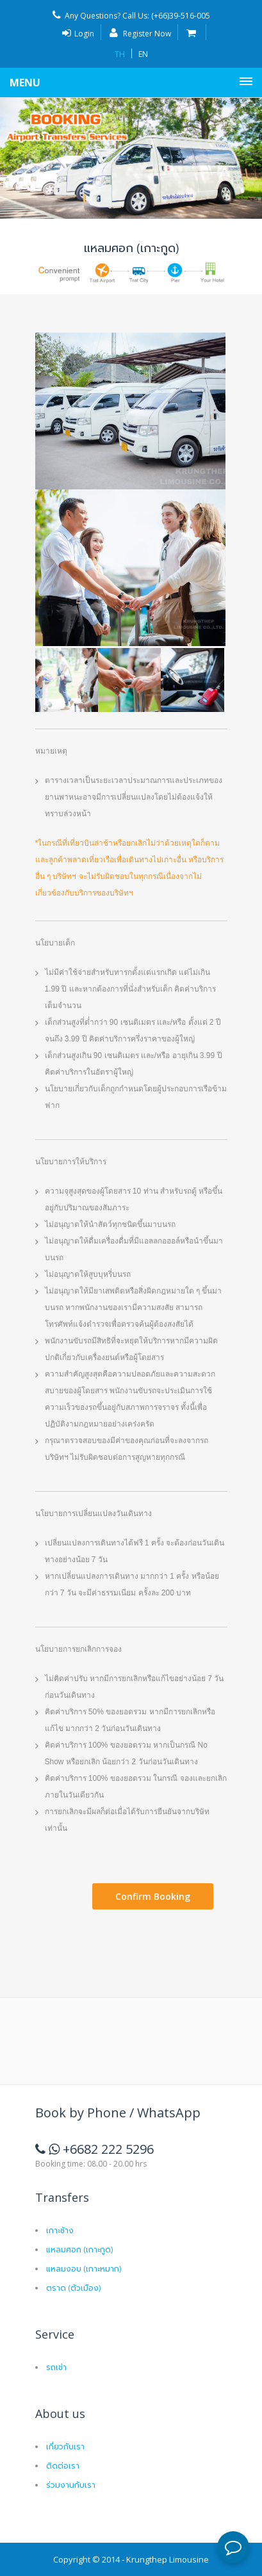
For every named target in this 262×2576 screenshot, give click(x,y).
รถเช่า (56, 2366)
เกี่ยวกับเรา (65, 2445)
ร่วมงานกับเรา (70, 2484)
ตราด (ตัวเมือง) (73, 2287)
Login (78, 33)
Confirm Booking (152, 1896)
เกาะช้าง (60, 2229)
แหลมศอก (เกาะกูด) (79, 2248)
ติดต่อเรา (62, 2465)
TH (120, 54)
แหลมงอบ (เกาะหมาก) (83, 2268)
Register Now (140, 33)
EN (143, 54)
